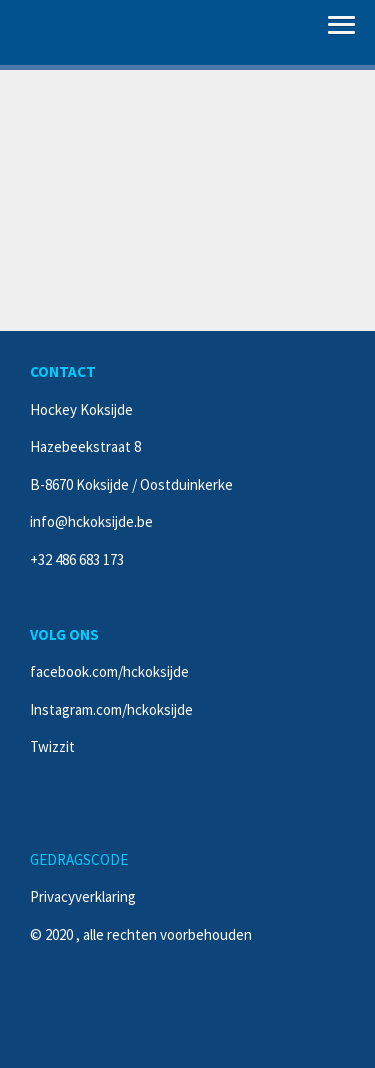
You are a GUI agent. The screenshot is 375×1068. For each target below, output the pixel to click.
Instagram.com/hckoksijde (111, 709)
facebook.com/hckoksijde (109, 671)
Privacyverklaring (83, 896)
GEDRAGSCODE (79, 859)
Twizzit (52, 746)
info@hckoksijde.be (91, 521)
